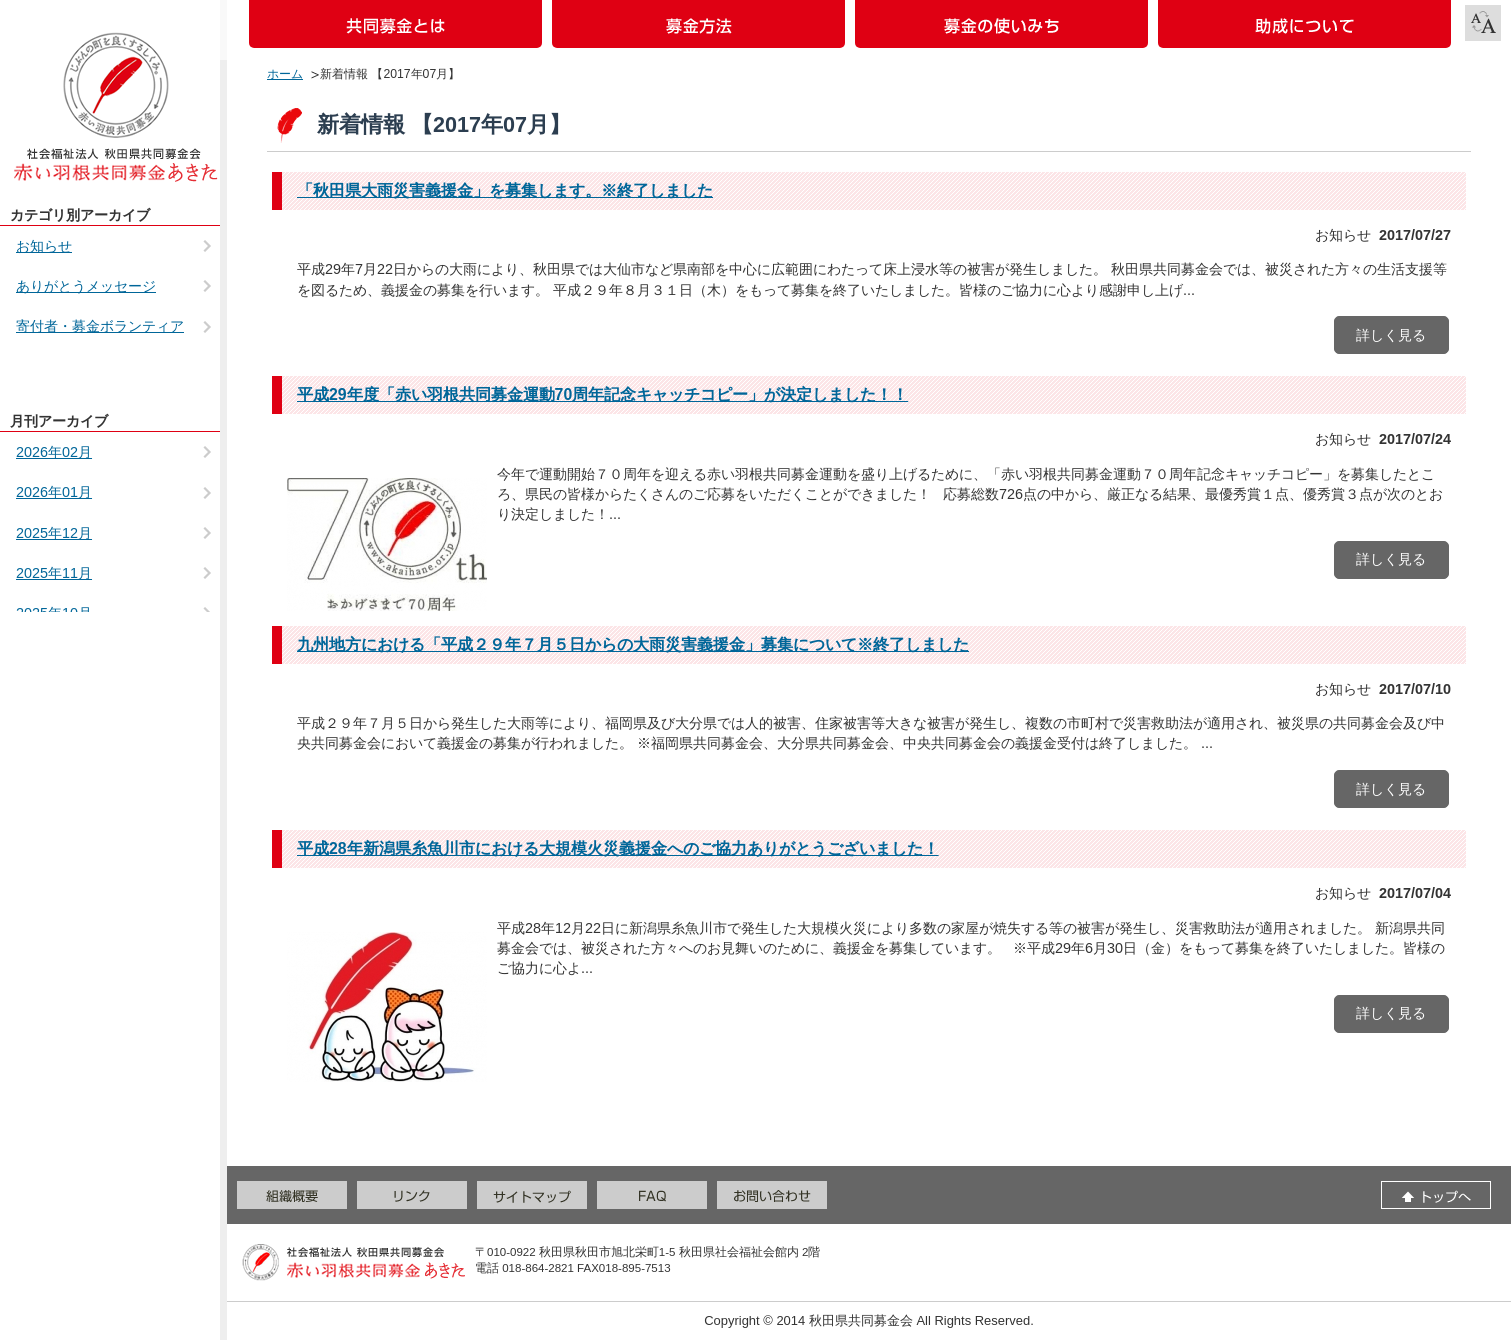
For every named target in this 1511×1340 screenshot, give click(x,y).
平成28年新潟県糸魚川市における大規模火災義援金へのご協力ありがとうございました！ (618, 848)
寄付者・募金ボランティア (100, 326)
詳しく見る (1391, 335)
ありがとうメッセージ (86, 286)
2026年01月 (54, 492)
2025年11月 (54, 573)
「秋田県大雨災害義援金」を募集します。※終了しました (505, 190)
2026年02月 (54, 452)
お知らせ (44, 246)
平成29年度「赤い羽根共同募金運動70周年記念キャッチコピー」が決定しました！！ (602, 394)
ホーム (285, 74)
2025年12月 (54, 533)
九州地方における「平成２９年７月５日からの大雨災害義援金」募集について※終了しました (633, 644)
